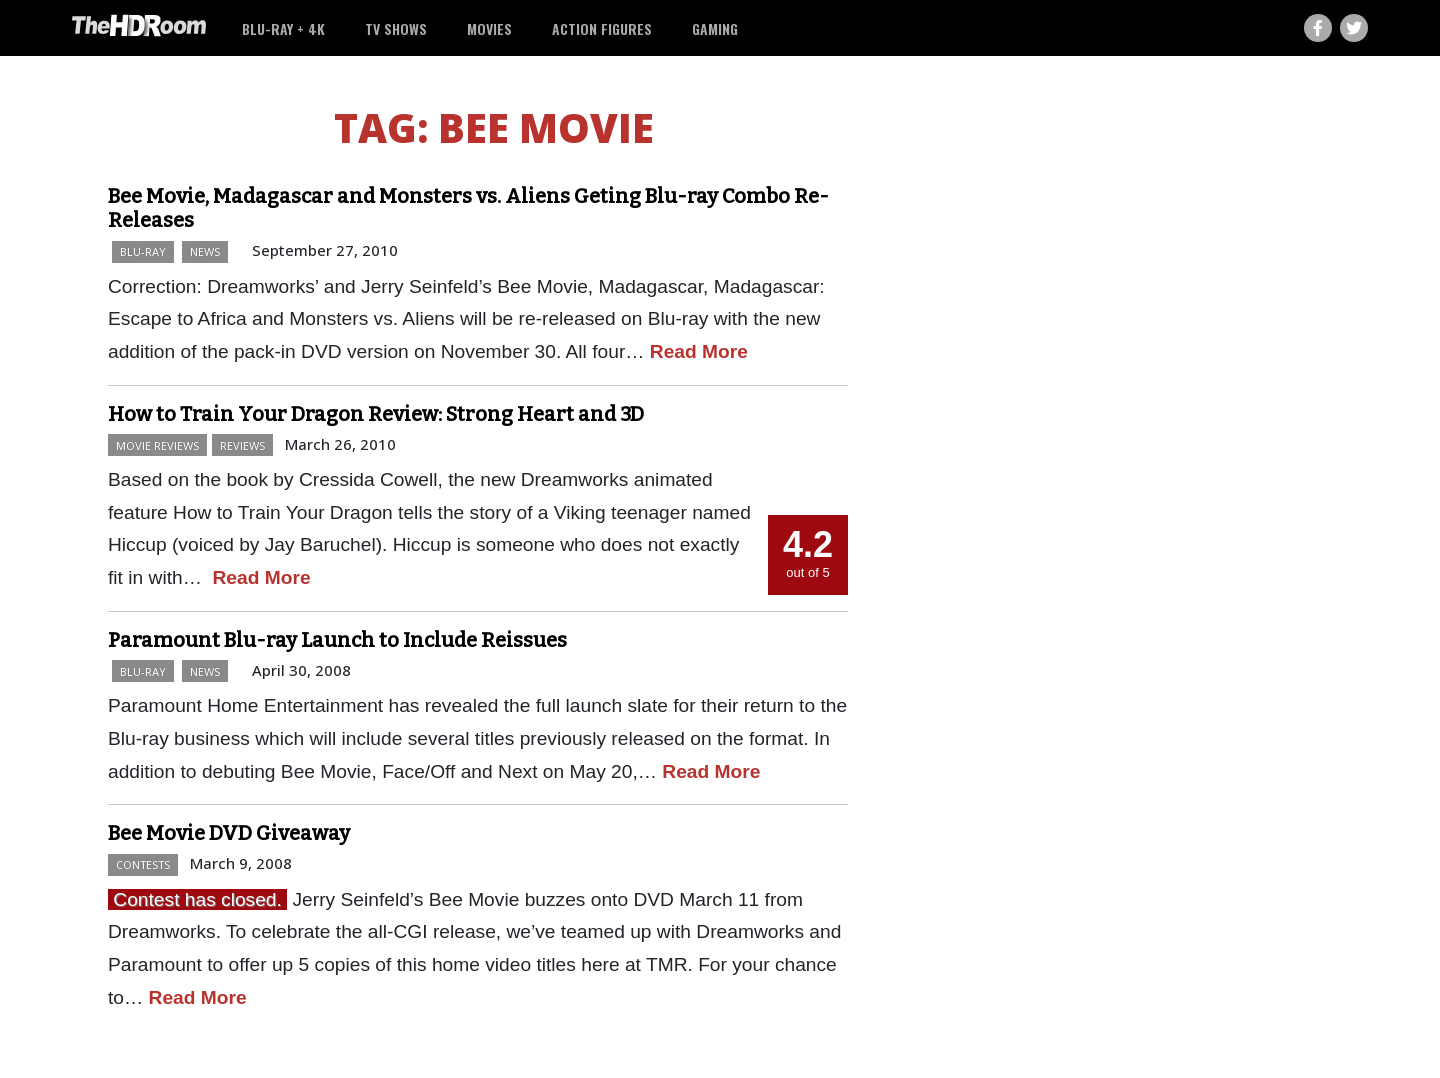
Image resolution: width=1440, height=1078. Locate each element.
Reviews (242, 445)
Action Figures (602, 28)
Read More (699, 351)
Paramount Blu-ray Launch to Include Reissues (337, 640)
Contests (143, 864)
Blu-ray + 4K (283, 28)
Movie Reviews (157, 445)
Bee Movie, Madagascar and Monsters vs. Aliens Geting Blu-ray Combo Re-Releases (468, 208)
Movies (489, 28)
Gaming (715, 28)
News (205, 251)
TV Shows (396, 28)
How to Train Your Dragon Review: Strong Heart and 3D (376, 414)
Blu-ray (143, 251)
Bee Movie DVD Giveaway (229, 833)
